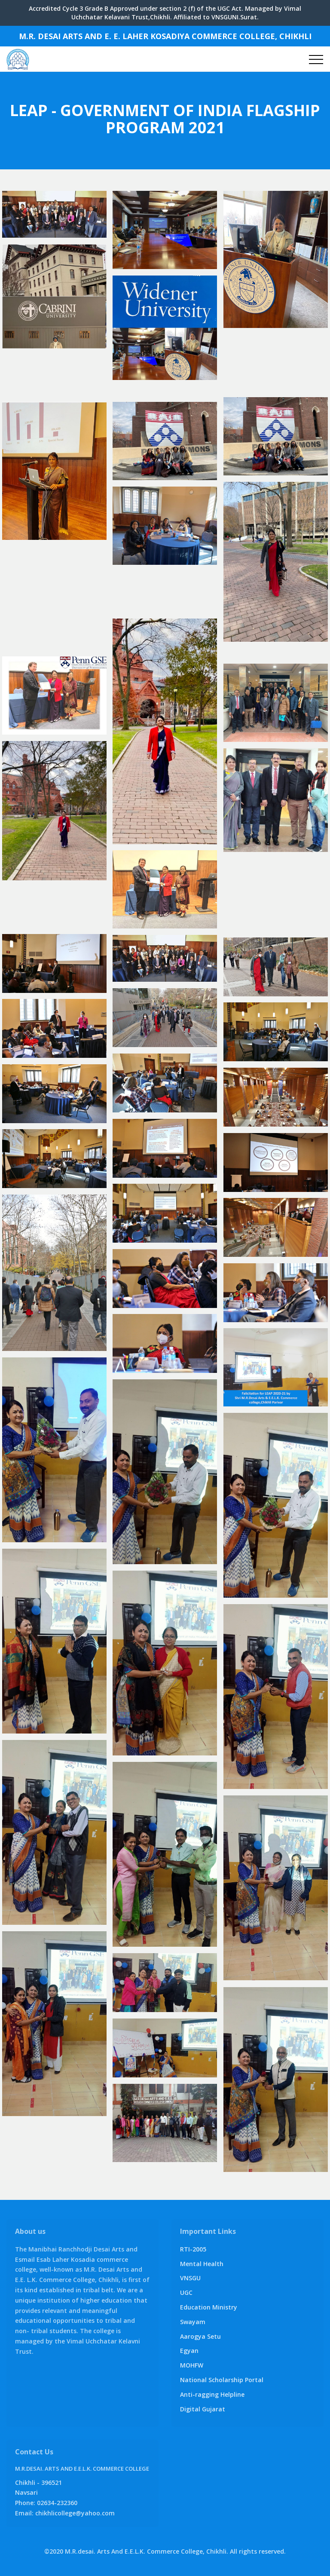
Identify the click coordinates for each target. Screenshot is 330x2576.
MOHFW (191, 2365)
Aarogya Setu (200, 2336)
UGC (186, 2292)
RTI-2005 (193, 2249)
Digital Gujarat (202, 2409)
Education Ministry (208, 2307)
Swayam (192, 2322)
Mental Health (201, 2264)
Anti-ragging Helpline (212, 2394)
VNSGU (190, 2278)
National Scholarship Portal (221, 2380)
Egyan (189, 2350)
